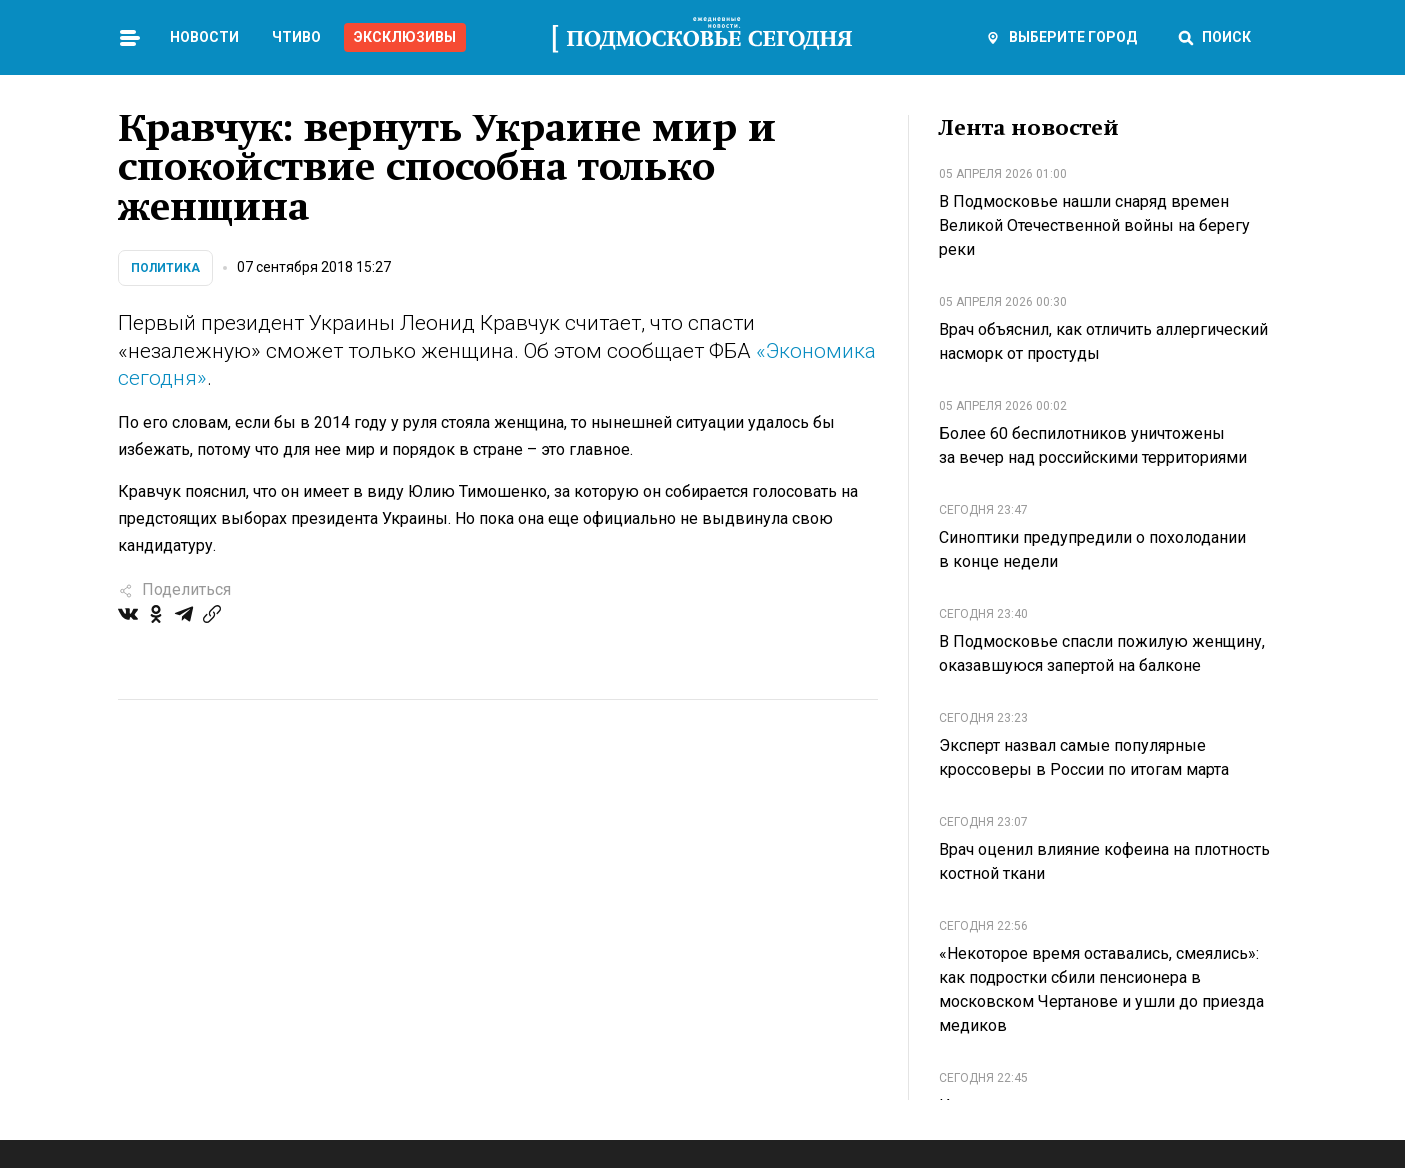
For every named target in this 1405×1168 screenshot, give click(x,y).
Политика (165, 268)
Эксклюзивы (405, 37)
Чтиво (296, 37)
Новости (204, 37)
